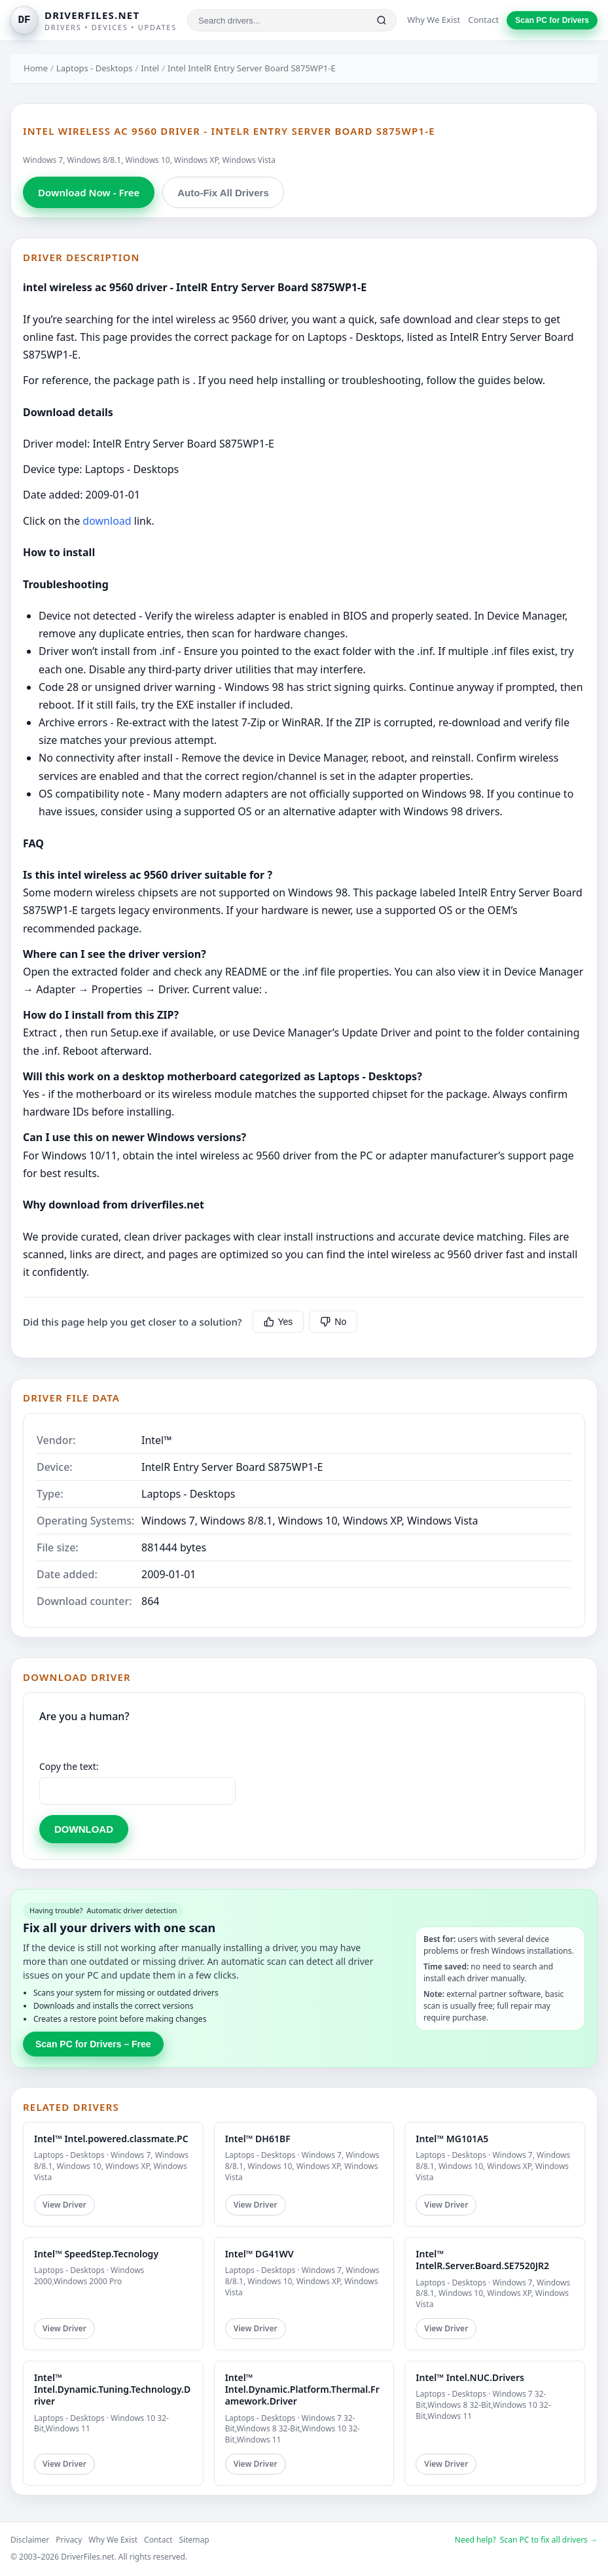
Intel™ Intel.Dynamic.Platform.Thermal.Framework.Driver (302, 2389)
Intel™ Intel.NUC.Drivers (470, 2377)
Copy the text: (69, 1766)
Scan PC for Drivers (552, 20)
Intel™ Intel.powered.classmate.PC (111, 2138)
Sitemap (194, 2539)
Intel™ (156, 1440)
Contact (483, 20)
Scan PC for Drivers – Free (93, 2044)
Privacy (69, 2539)
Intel (150, 68)
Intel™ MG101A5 (452, 2138)
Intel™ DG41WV (259, 2254)
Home (36, 68)
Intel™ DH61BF (258, 2138)
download (106, 521)
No (333, 1321)
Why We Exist (433, 20)
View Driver (64, 2204)
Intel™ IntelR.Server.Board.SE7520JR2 (482, 2260)
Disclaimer (29, 2539)
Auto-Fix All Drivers (222, 192)
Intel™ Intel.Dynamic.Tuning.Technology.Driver (112, 2389)
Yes (278, 1321)
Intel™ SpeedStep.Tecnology (96, 2254)
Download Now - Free (88, 192)
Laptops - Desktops (94, 68)
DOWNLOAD (83, 1829)
